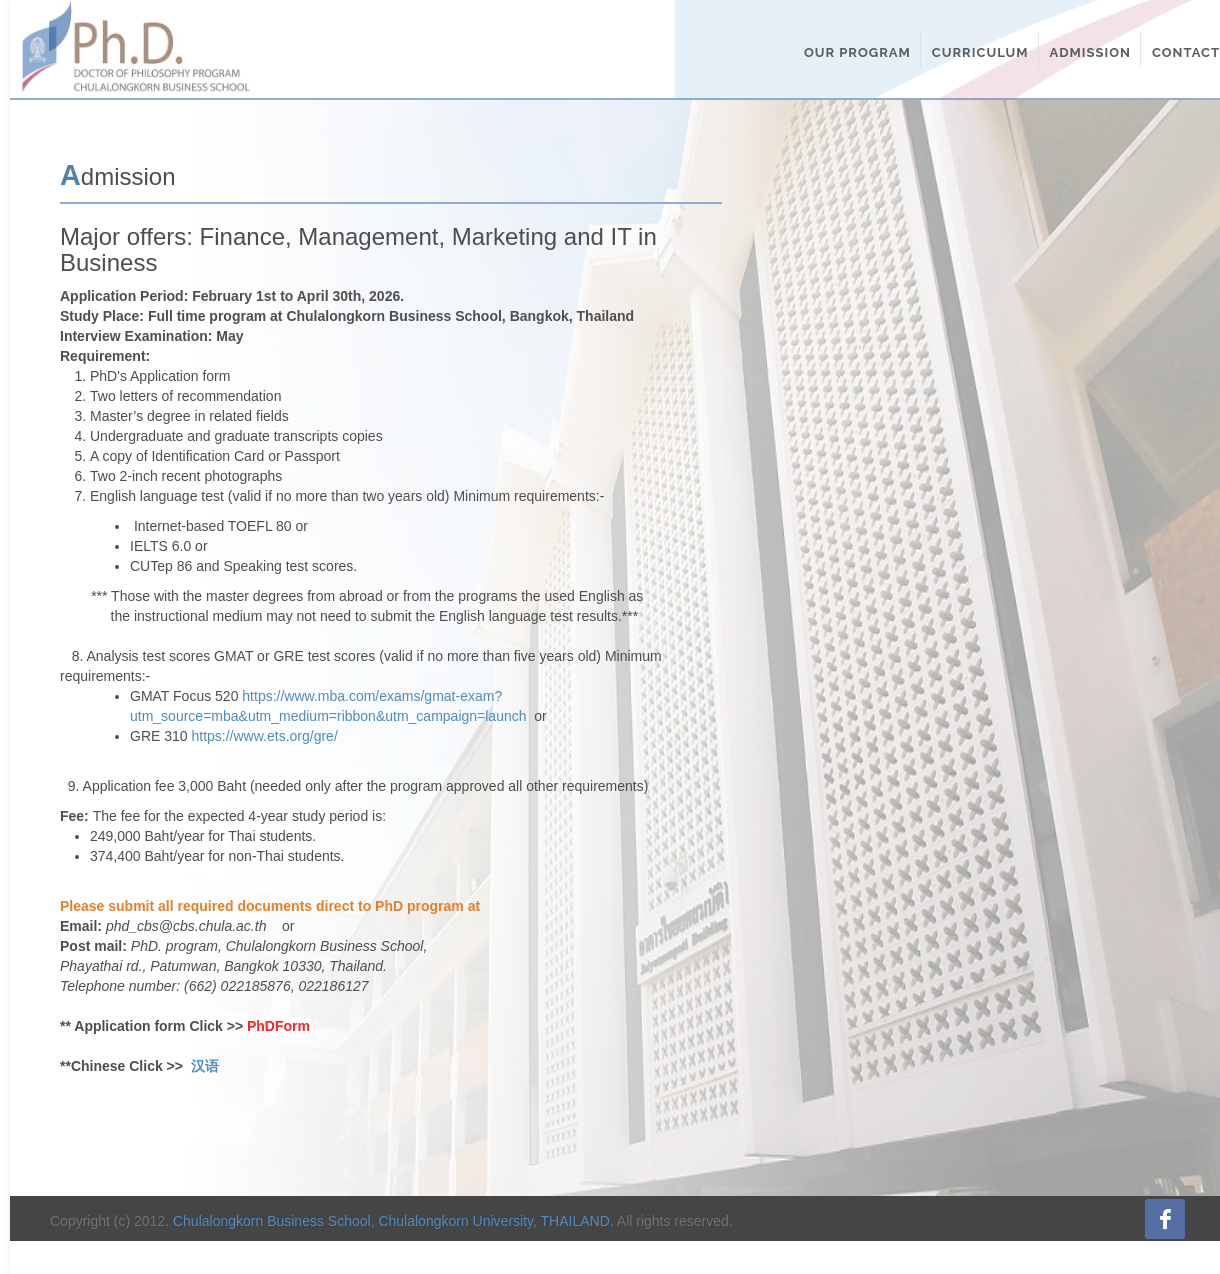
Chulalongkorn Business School (272, 1221)
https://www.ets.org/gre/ (264, 736)
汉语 (205, 1066)
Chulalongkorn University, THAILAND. (495, 1221)
